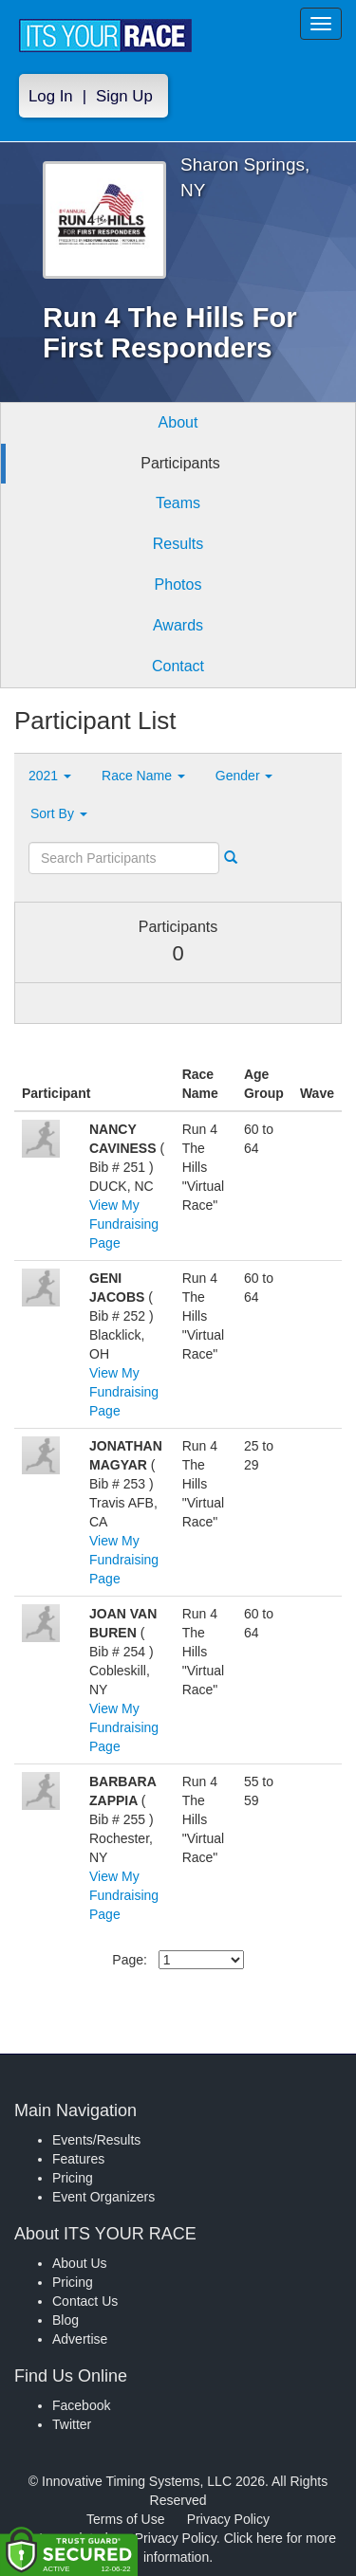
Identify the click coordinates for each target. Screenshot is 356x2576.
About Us (79, 2263)
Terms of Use (125, 2519)
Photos (178, 584)
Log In (50, 96)
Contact (178, 666)
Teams (178, 503)
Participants (180, 463)
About (178, 422)
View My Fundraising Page (124, 1224)
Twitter (71, 2424)
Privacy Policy (228, 2519)
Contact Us (85, 2301)
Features (78, 2158)
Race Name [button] (143, 775)
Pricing (72, 2177)
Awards (178, 625)
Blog (65, 2320)
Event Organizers (103, 2196)
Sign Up (124, 96)
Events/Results (96, 2139)
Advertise (79, 2339)
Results (178, 544)
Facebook (81, 2405)
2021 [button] (49, 775)
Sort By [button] (58, 813)
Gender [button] (244, 775)
